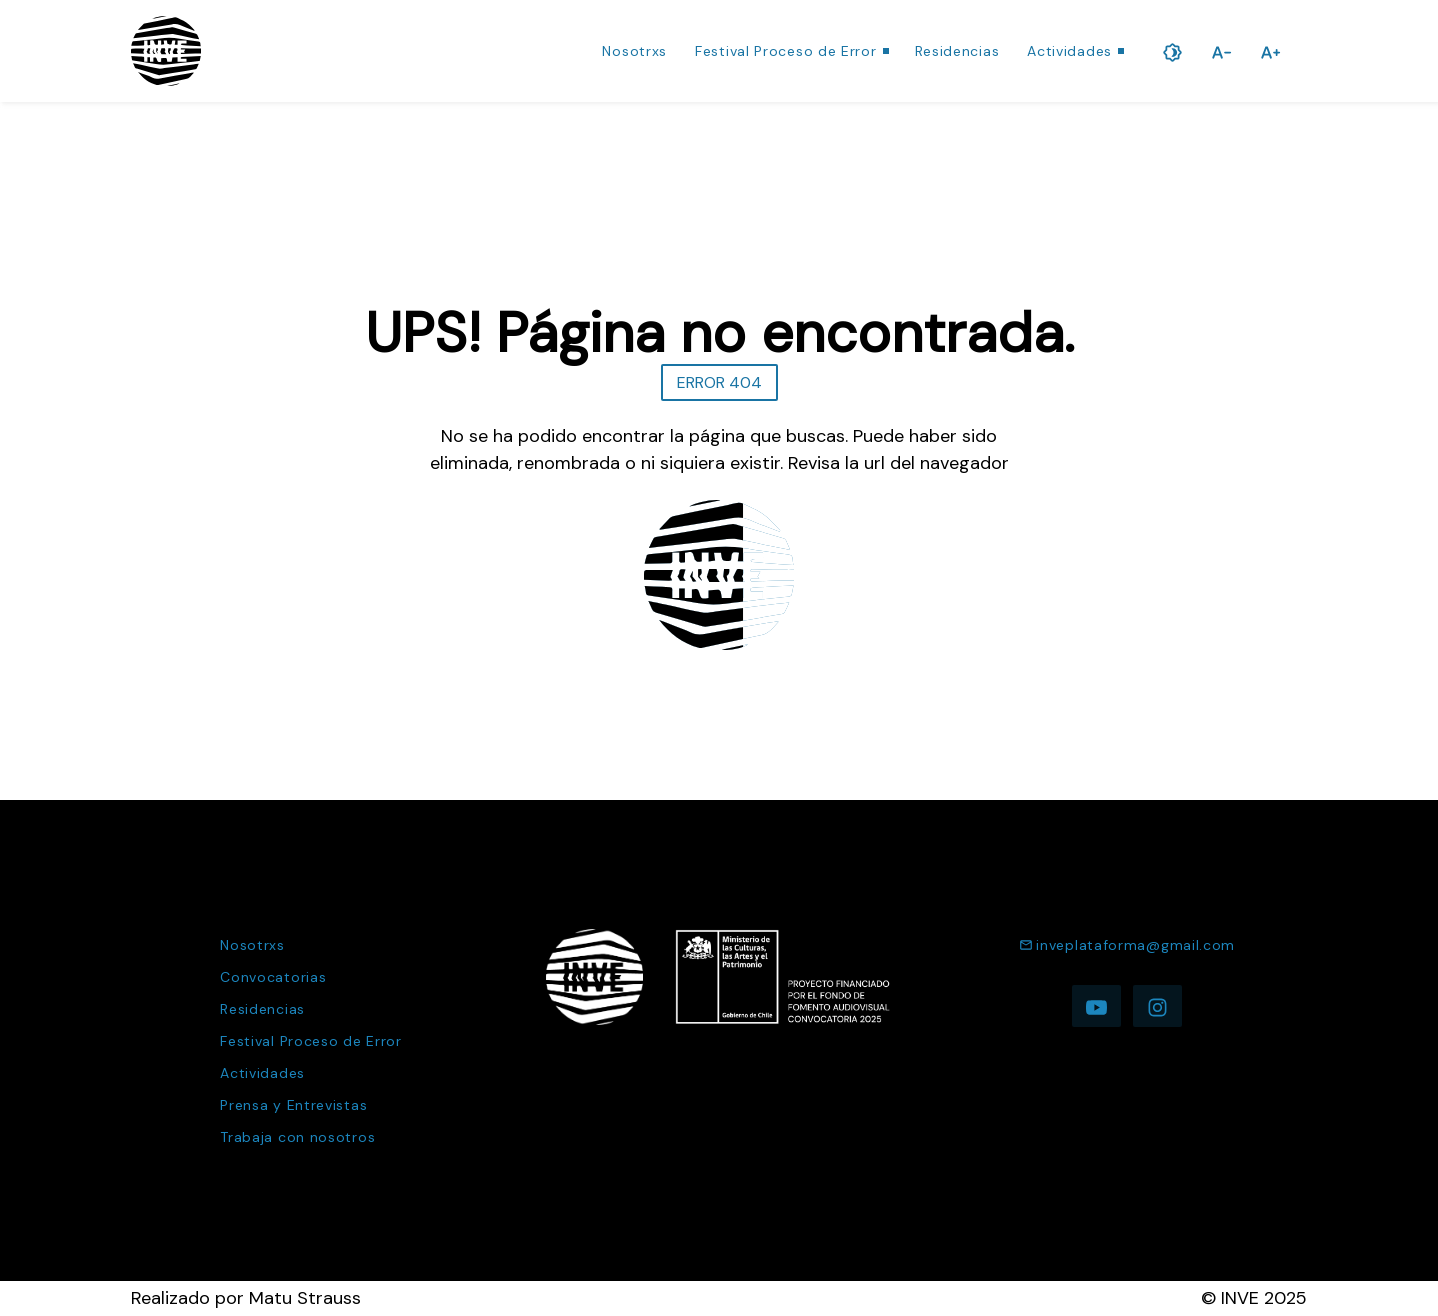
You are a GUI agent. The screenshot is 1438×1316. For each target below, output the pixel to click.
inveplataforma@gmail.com (1127, 945)
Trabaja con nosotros (297, 1137)
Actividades (1069, 51)
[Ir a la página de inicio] (166, 51)
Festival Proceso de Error (786, 51)
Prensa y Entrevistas (293, 1105)
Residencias (957, 51)
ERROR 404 (719, 382)
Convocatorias (273, 977)
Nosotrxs (634, 51)
